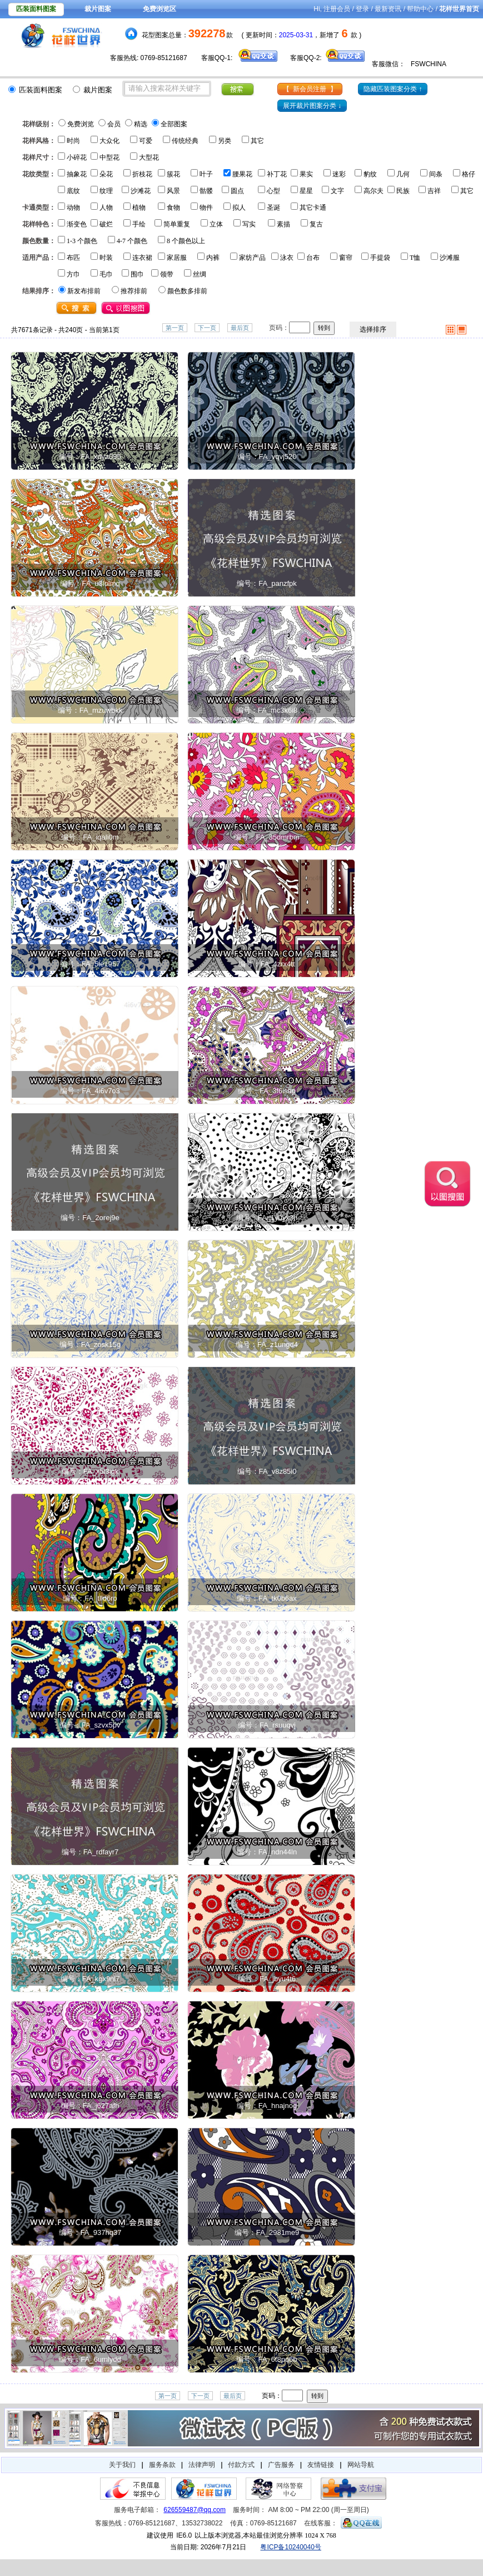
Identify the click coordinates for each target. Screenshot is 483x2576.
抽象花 (77, 174)
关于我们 (122, 2465)
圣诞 (273, 207)
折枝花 (142, 174)
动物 (73, 207)
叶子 (206, 174)
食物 (173, 207)
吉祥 (434, 191)
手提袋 (380, 257)
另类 (224, 141)
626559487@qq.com (194, 2510)
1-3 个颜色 (82, 241)
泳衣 (286, 257)
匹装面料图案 (36, 9)
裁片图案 (97, 9)
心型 (273, 191)
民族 (403, 191)
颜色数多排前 (187, 291)
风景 (173, 191)
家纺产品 (252, 257)
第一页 (175, 327)
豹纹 (370, 174)
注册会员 (336, 9)
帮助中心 (420, 9)
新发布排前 (84, 291)
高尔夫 (374, 191)
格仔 (468, 174)
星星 (306, 191)
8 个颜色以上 (186, 241)
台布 (313, 257)
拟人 (239, 207)
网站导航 (360, 2465)
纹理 (106, 191)
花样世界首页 (459, 9)
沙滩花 (141, 191)
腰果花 (242, 174)
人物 (106, 207)
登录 (362, 9)
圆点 (237, 191)
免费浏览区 (159, 9)
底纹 (73, 191)
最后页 (240, 327)
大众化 (109, 141)
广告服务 (281, 2465)
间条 (435, 174)
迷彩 (339, 174)
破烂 (106, 224)
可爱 (145, 141)
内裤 (213, 257)
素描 (283, 224)
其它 (257, 141)
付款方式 (241, 2465)
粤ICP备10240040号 (290, 2547)
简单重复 (176, 224)
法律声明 (201, 2465)
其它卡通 (313, 207)
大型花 (149, 157)
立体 (216, 224)
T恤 (415, 257)
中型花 (109, 157)
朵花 (106, 174)
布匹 (73, 257)
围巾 (137, 274)
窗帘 (345, 257)
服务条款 (162, 2465)
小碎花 (77, 157)
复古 (316, 224)
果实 (306, 174)
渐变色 (77, 224)
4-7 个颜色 (132, 241)
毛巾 (106, 274)
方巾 (73, 274)
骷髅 (206, 191)
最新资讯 (388, 9)
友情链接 (320, 2465)
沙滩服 (450, 257)
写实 (249, 224)
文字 (337, 191)
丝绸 (199, 274)
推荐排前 (134, 291)
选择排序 (373, 329)
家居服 (177, 257)
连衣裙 (142, 257)
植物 (139, 207)
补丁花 (277, 174)
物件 (206, 207)
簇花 (173, 174)
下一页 (207, 327)
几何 (403, 174)
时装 (106, 257)
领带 (166, 274)
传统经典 (185, 141)
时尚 (73, 141)
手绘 (139, 224)
